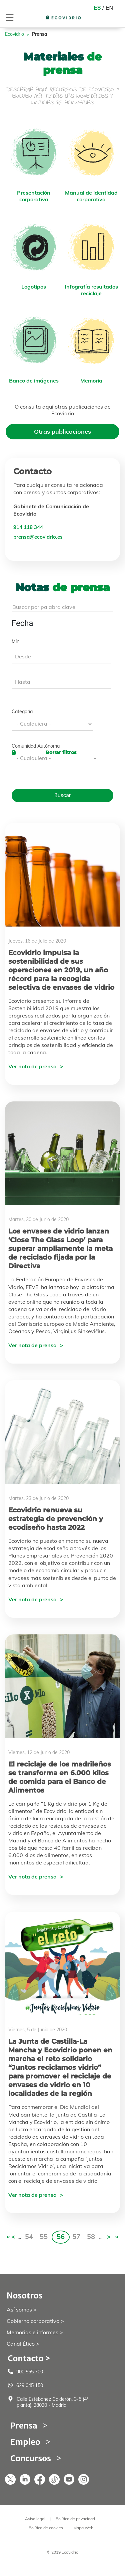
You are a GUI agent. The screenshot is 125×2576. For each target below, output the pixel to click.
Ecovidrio (14, 34)
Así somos (19, 2309)
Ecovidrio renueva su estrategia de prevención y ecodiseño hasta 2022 (55, 1518)
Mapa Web (83, 2527)
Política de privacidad (75, 2518)
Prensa (23, 2426)
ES (97, 8)
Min (15, 641)
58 (91, 2236)
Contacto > (29, 2358)
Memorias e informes (32, 2332)
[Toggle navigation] (9, 17)
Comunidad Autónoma (36, 746)
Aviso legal (35, 2518)
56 (61, 2236)
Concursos (30, 2458)
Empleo (25, 2442)
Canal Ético (21, 2343)
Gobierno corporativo (33, 2321)
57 (76, 2236)
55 (44, 2236)
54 (29, 2236)
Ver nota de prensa (32, 1066)
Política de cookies (46, 2527)
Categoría (22, 712)
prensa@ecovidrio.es (38, 537)
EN (109, 8)
